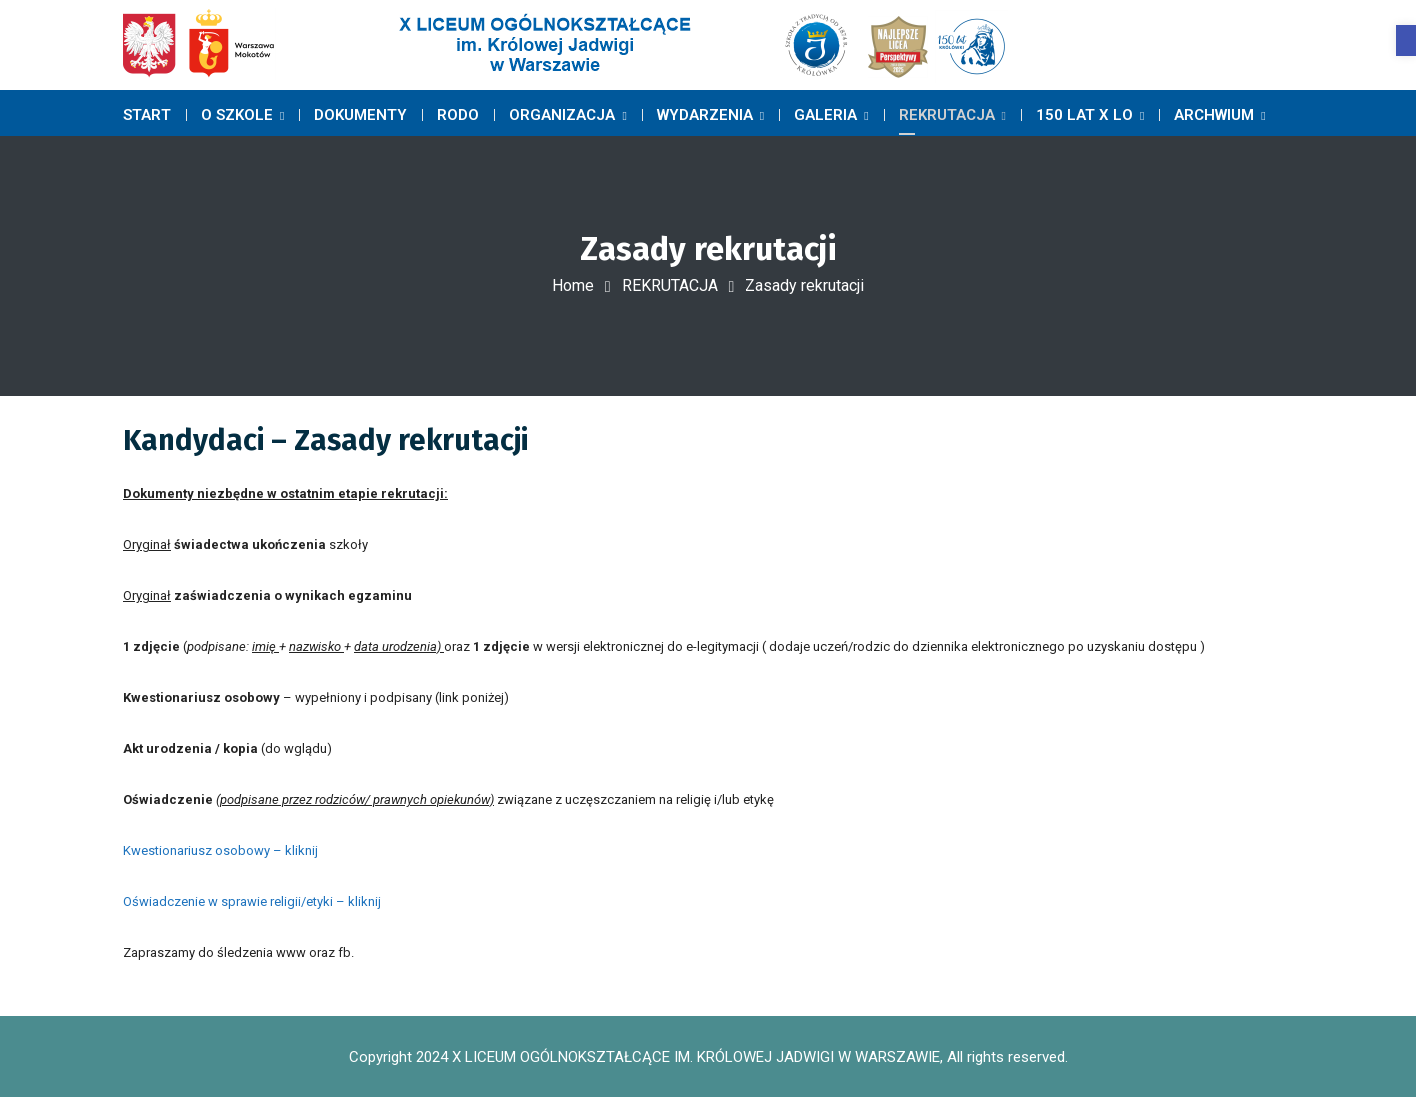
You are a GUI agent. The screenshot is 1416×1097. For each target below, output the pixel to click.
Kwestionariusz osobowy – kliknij (220, 850)
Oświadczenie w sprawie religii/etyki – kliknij (252, 901)
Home (573, 285)
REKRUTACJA (670, 285)
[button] (1406, 40)
